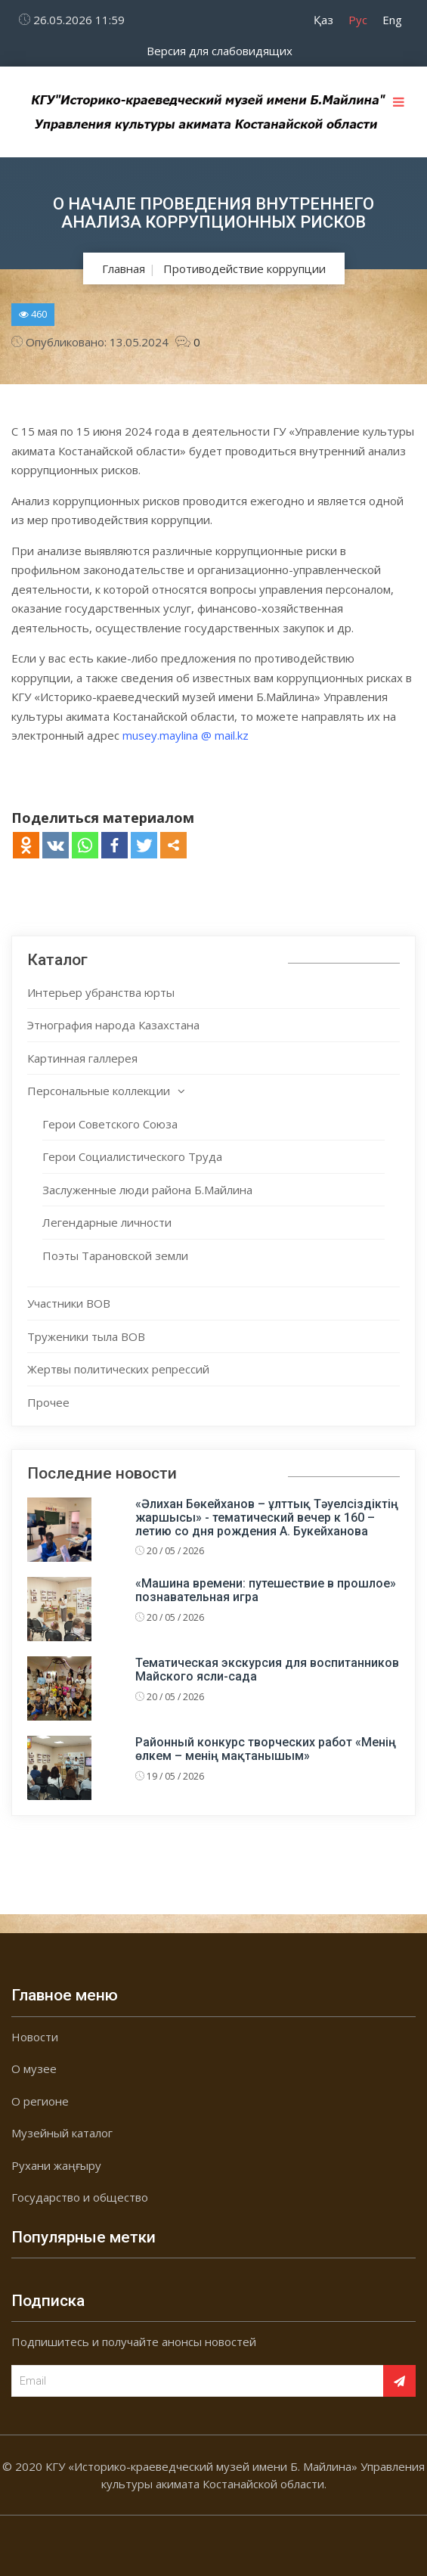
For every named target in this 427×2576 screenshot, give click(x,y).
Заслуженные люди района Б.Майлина (147, 1189)
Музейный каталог (62, 2132)
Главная (123, 268)
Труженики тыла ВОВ (86, 1336)
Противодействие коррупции (244, 268)
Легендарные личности (107, 1222)
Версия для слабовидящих (219, 50)
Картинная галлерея (82, 1058)
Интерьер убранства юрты (101, 992)
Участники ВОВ (68, 1303)
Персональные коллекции (98, 1090)
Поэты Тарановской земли (115, 1255)
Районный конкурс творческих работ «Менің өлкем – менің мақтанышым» (265, 1749)
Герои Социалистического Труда (132, 1156)
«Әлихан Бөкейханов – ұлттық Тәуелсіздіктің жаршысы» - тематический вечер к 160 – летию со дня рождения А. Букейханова (266, 1517)
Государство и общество (79, 2197)
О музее (34, 2068)
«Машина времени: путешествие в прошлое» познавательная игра (265, 1590)
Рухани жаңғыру (56, 2165)
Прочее (48, 1402)
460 (33, 314)
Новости (34, 2036)
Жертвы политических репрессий (118, 1368)
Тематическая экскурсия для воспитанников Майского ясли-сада (267, 1670)
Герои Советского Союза (110, 1123)
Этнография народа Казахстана (113, 1024)
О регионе (40, 2101)
